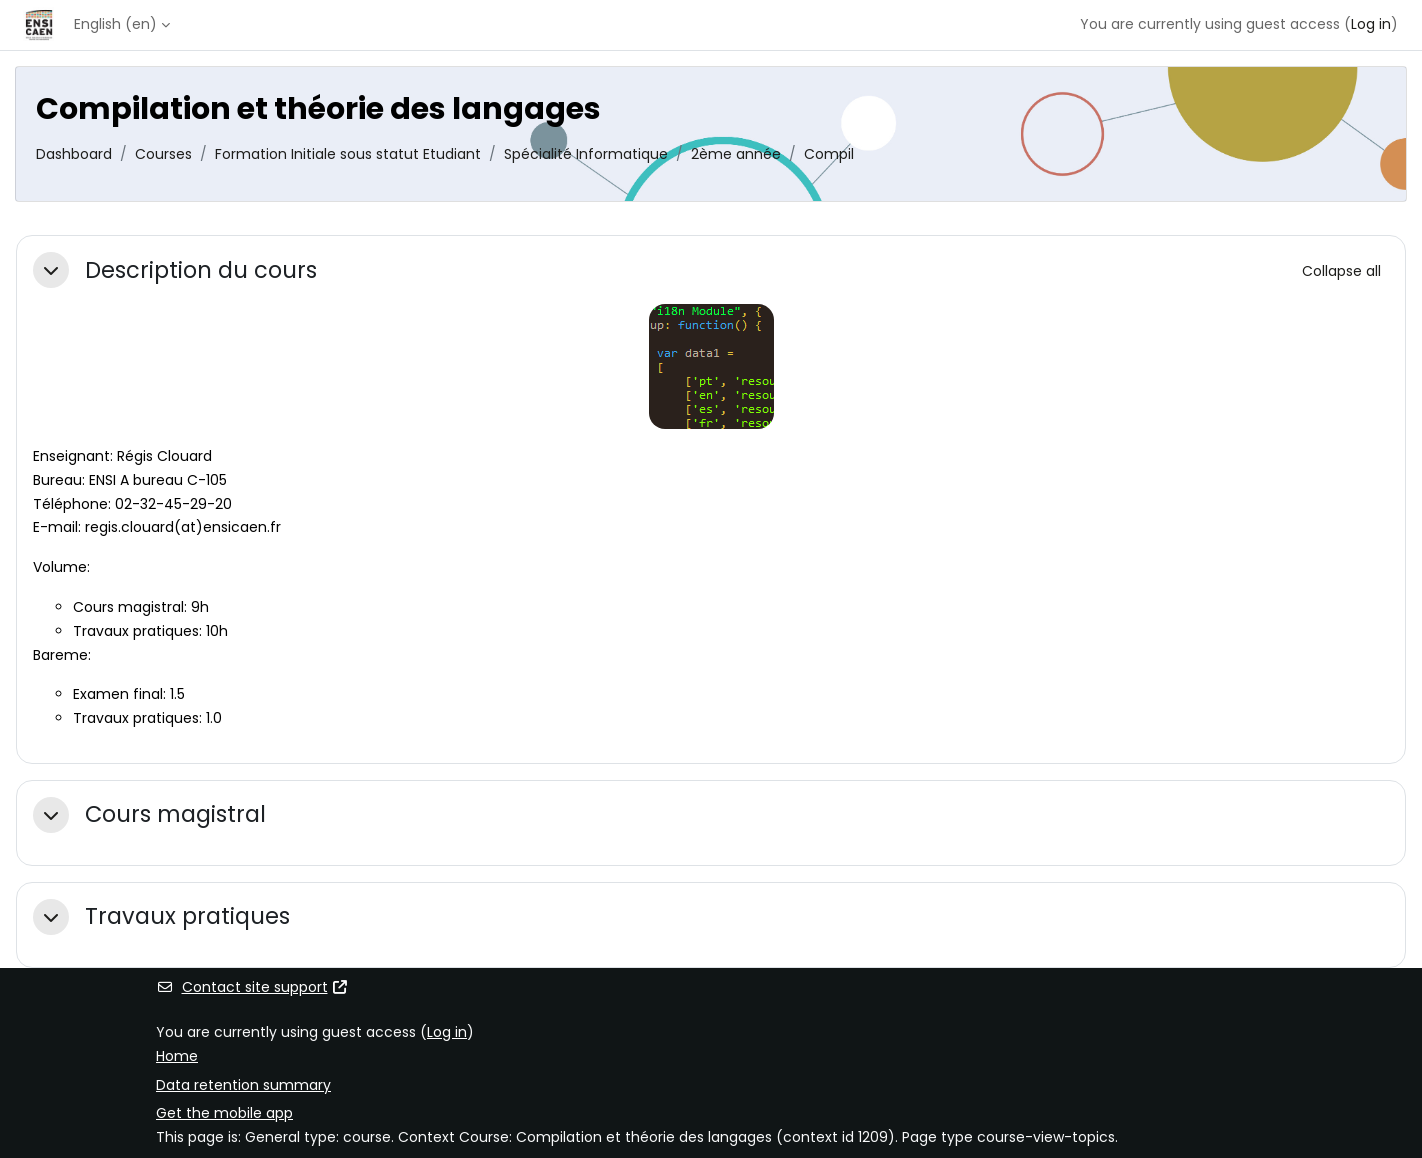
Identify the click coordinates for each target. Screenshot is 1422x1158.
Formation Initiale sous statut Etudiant (348, 154)
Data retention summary (243, 1085)
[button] (51, 270)
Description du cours (201, 270)
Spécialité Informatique (586, 154)
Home (177, 1056)
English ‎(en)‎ (115, 24)
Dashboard (74, 154)
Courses (163, 154)
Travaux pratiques (187, 916)
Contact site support (252, 987)
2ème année (736, 154)
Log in (1371, 24)
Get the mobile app (224, 1113)
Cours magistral (175, 814)
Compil (829, 154)
